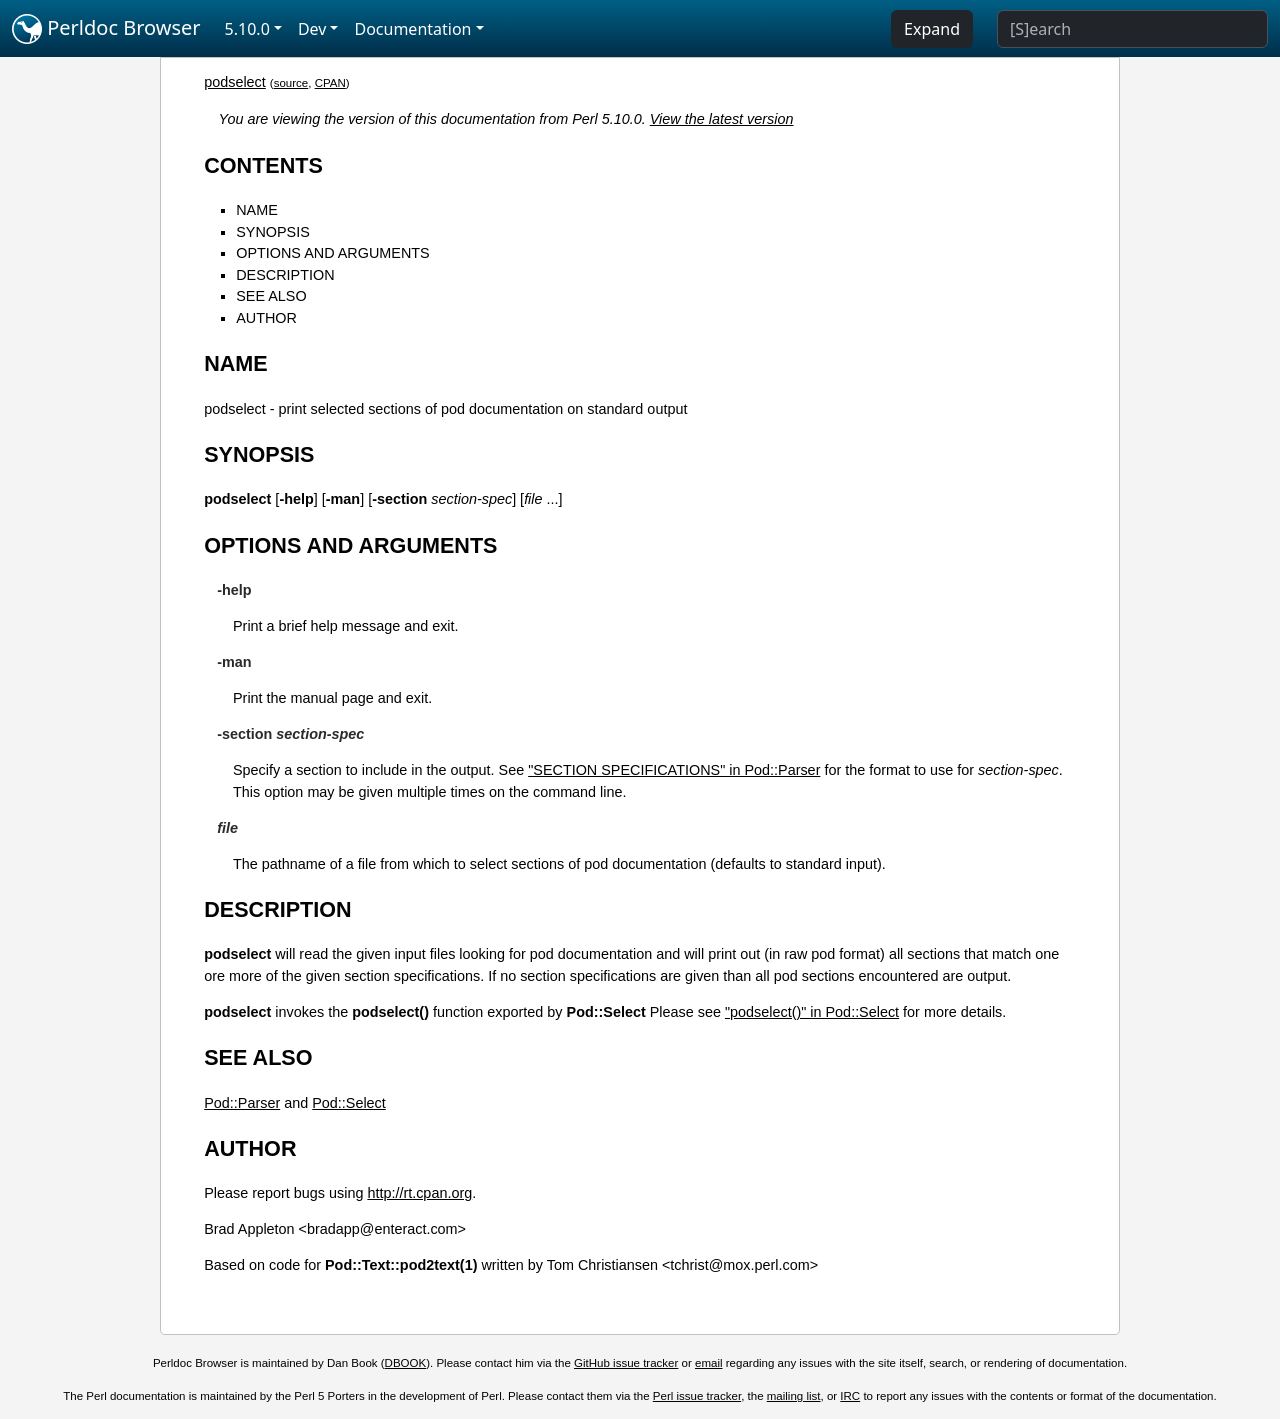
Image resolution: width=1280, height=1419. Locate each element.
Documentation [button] (412, 29)
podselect (235, 82)
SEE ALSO (271, 296)
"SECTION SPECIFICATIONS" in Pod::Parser (674, 770)
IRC (850, 1396)
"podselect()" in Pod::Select (812, 1012)
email (709, 1363)
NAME (257, 210)
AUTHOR (266, 318)
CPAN (330, 83)
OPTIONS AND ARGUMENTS (333, 253)
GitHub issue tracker (626, 1363)
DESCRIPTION (285, 275)
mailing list (794, 1396)
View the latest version (722, 119)
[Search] (1132, 29)
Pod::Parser (242, 1103)
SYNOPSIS (273, 232)
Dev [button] (312, 29)
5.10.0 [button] (247, 29)
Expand (932, 29)
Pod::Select (349, 1103)
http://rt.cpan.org (419, 1193)
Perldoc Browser (106, 29)
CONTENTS (263, 165)
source (291, 83)
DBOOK (406, 1363)
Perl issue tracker (697, 1396)
